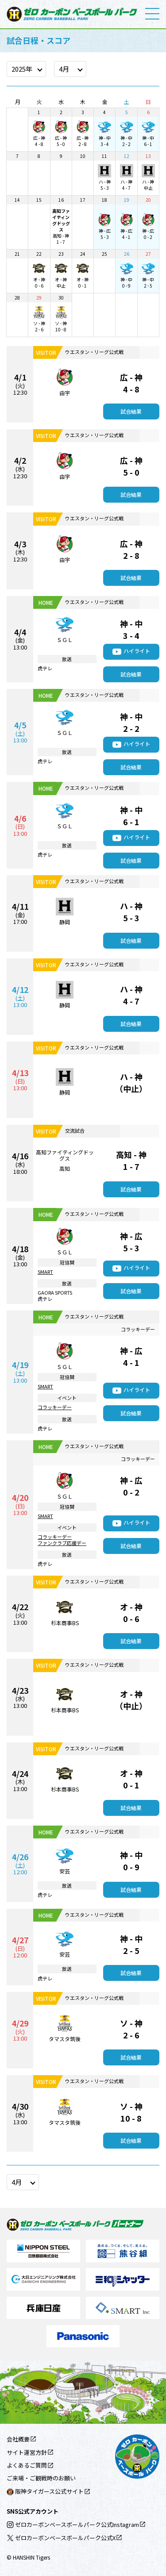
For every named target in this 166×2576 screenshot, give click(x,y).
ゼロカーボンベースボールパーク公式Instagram (73, 2524)
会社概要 (18, 2439)
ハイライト (137, 650)
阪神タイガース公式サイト (45, 2491)
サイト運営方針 (27, 2452)
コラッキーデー (55, 1407)
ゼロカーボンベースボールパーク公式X (61, 2538)
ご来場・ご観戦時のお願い (41, 2478)
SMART (45, 1271)
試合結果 (131, 411)
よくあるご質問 (27, 2465)
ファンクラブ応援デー (62, 1542)
